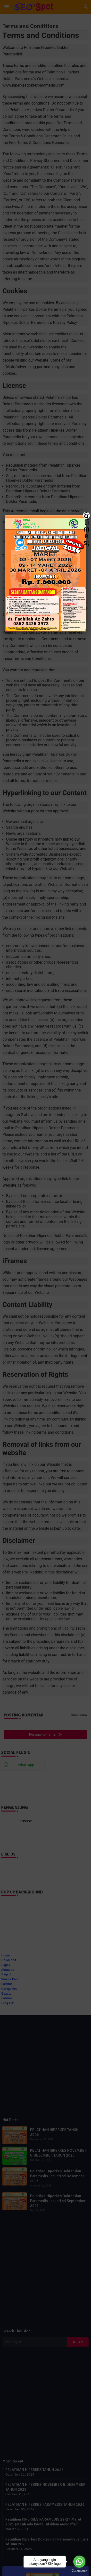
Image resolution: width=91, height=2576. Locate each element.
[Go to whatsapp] (79, 2562)
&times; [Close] (86, 515)
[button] (45, 1288)
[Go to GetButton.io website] (79, 2571)
